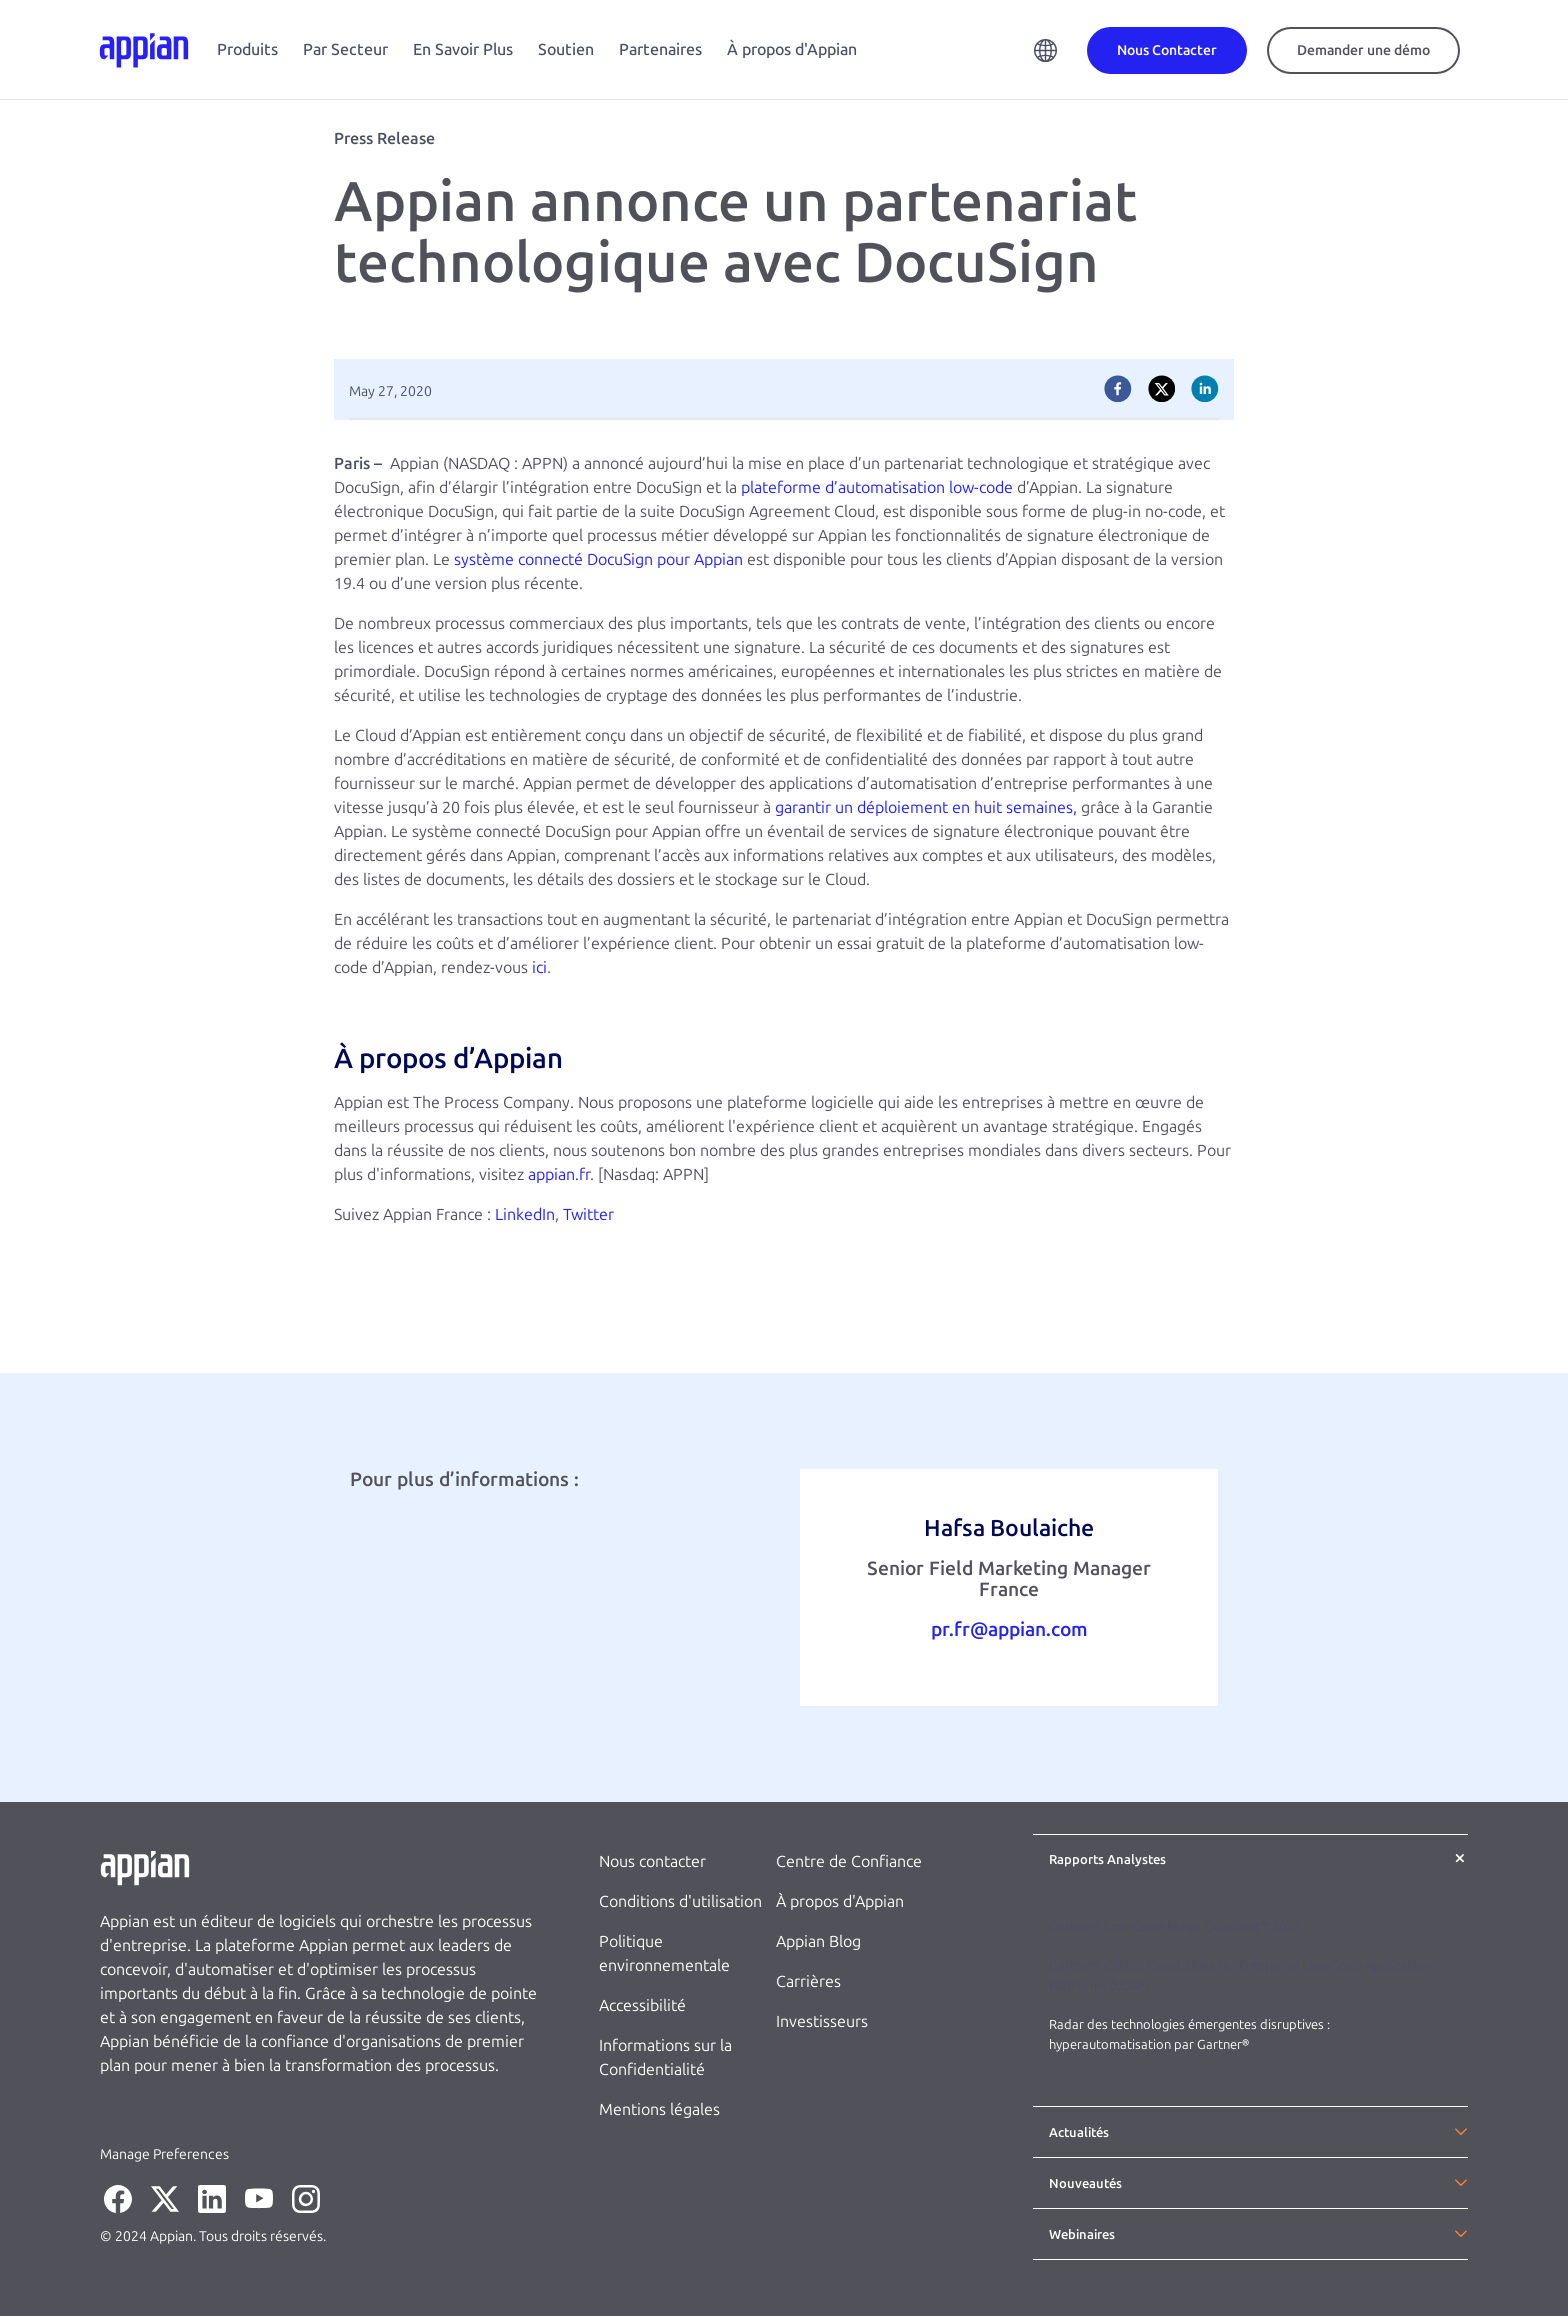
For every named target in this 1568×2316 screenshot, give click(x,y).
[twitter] (1162, 389)
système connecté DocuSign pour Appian (598, 559)
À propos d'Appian (792, 49)
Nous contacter (652, 1861)
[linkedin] (1205, 389)
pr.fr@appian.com (1009, 1629)
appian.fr (559, 1174)
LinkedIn (525, 1214)
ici (539, 967)
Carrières (808, 1981)
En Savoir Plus (463, 49)
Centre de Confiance (849, 1861)
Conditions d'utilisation (680, 1901)
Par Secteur (345, 49)
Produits (247, 49)
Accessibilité (642, 2005)
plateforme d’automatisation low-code (877, 487)
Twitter (588, 1214)
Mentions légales (659, 2109)
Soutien (566, 49)
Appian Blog (818, 1941)
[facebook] (1118, 389)
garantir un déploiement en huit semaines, (926, 807)
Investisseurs (822, 2021)
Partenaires (660, 49)
